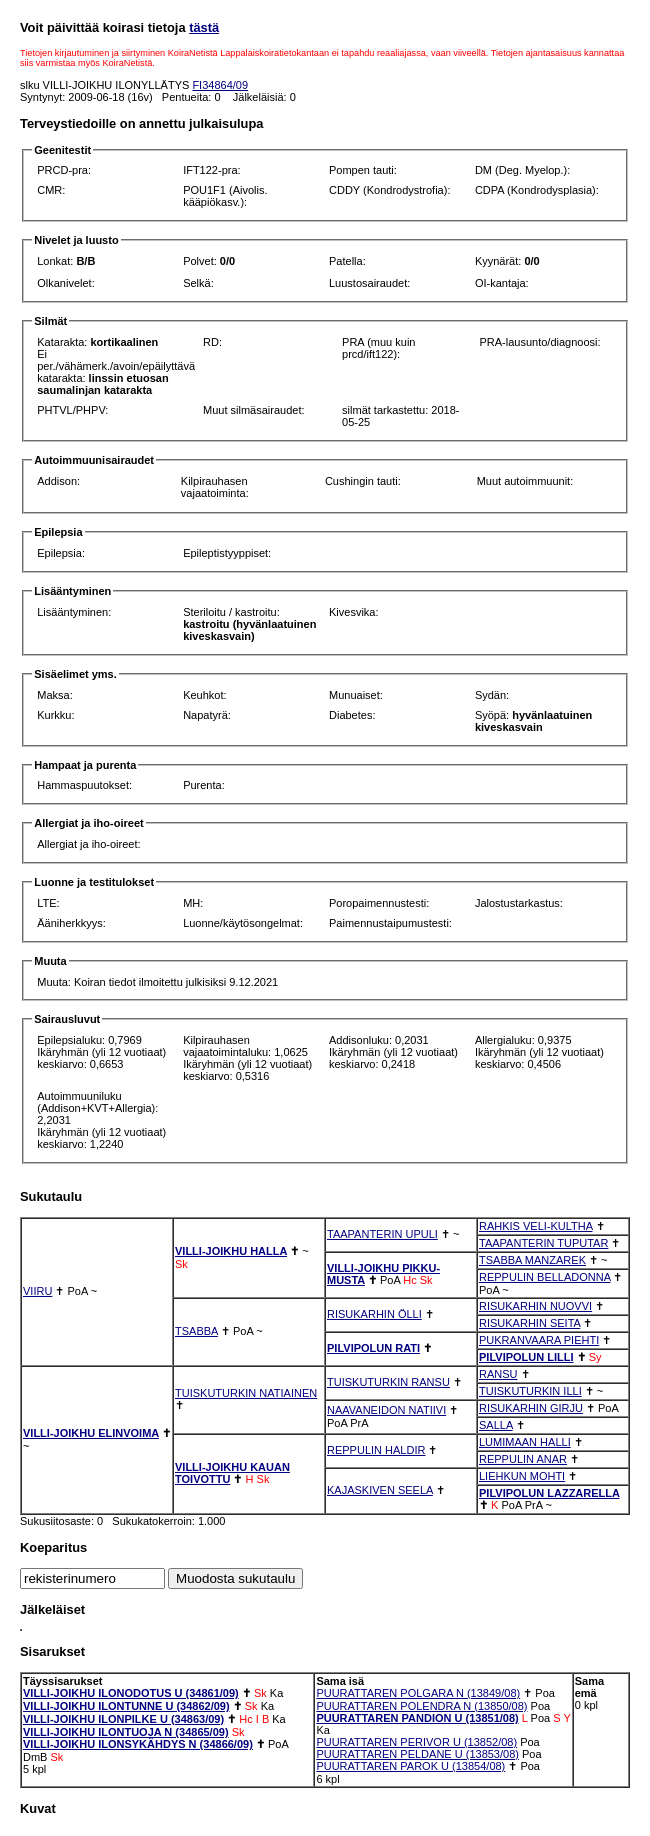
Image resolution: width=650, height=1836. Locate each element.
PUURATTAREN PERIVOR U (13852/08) (416, 1742)
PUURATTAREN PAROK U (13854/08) (410, 1766)
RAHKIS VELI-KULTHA (536, 1226)
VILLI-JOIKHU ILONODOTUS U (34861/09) (131, 1693)
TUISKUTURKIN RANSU (388, 1382)
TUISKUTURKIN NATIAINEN (246, 1393)
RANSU (498, 1374)
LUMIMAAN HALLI (525, 1442)
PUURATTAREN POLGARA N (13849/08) (418, 1693)
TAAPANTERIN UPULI (382, 1234)
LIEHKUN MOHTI (522, 1476)
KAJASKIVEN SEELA (380, 1490)
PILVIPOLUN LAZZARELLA (549, 1493)
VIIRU (37, 1291)
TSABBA (196, 1331)
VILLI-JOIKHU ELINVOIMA (91, 1433)
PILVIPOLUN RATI (373, 1348)
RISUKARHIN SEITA (529, 1323)
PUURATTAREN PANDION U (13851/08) (417, 1718)
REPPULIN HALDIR (376, 1450)
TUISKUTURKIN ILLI (530, 1391)
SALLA (496, 1425)
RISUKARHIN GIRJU (531, 1408)
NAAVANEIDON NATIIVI (386, 1410)
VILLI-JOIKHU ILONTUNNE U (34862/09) (126, 1706)
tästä (204, 27)
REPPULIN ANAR (523, 1459)
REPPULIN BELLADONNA (544, 1277)
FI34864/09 (220, 85)
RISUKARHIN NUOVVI (535, 1306)
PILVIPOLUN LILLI (526, 1357)
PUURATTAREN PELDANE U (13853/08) (417, 1754)
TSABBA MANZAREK (532, 1260)
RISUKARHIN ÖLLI (374, 1314)
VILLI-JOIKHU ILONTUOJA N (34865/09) (126, 1732)
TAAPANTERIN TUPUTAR (543, 1243)
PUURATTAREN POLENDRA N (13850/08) (421, 1706)
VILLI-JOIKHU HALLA (231, 1251)
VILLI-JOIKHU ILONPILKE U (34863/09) (123, 1719)
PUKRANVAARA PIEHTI (539, 1340)
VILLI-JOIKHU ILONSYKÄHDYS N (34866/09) (138, 1744)
